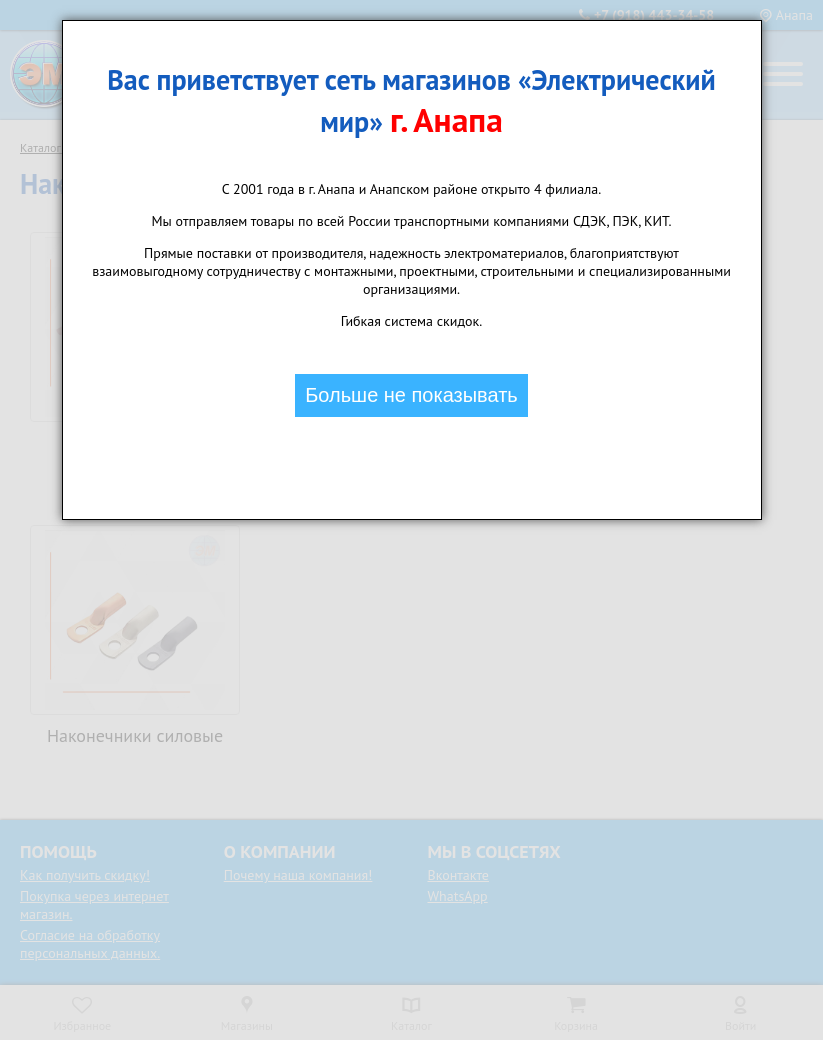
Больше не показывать (411, 395)
